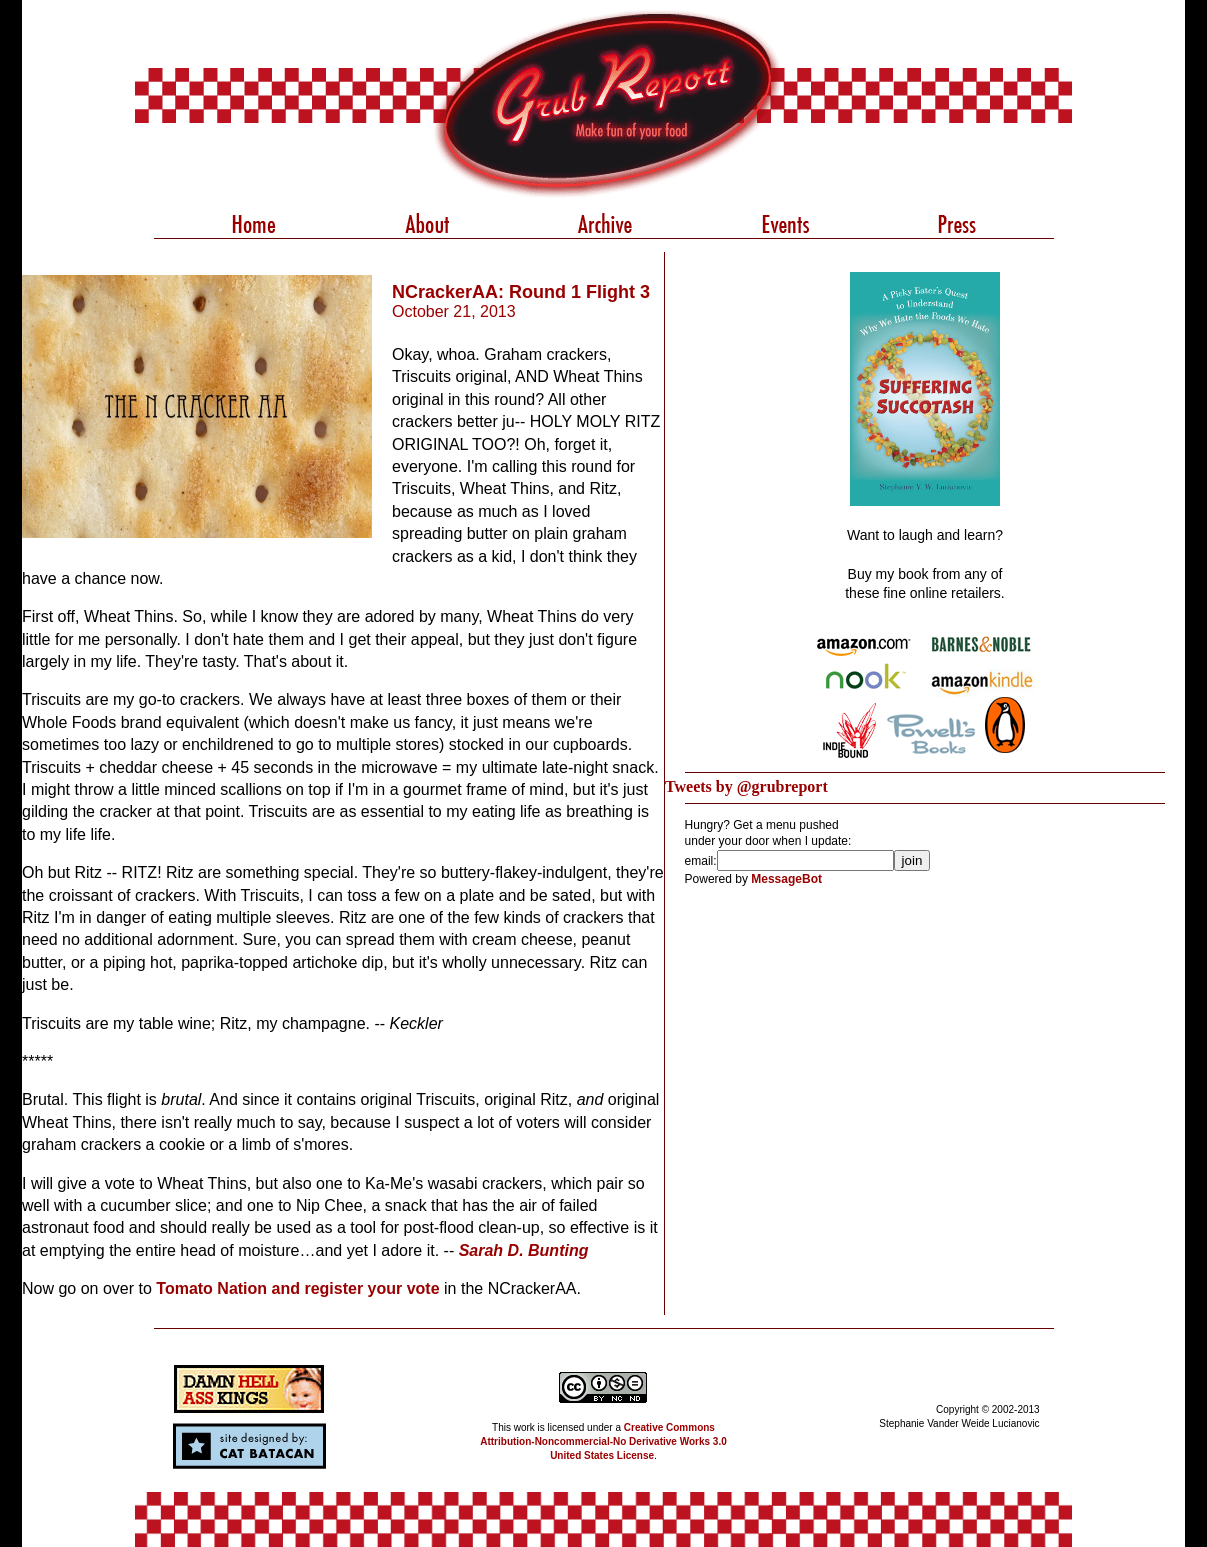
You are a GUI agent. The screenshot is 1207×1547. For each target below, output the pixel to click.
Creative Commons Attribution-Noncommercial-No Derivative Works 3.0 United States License (603, 1441)
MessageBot (786, 879)
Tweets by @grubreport (746, 786)
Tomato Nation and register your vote (297, 1288)
